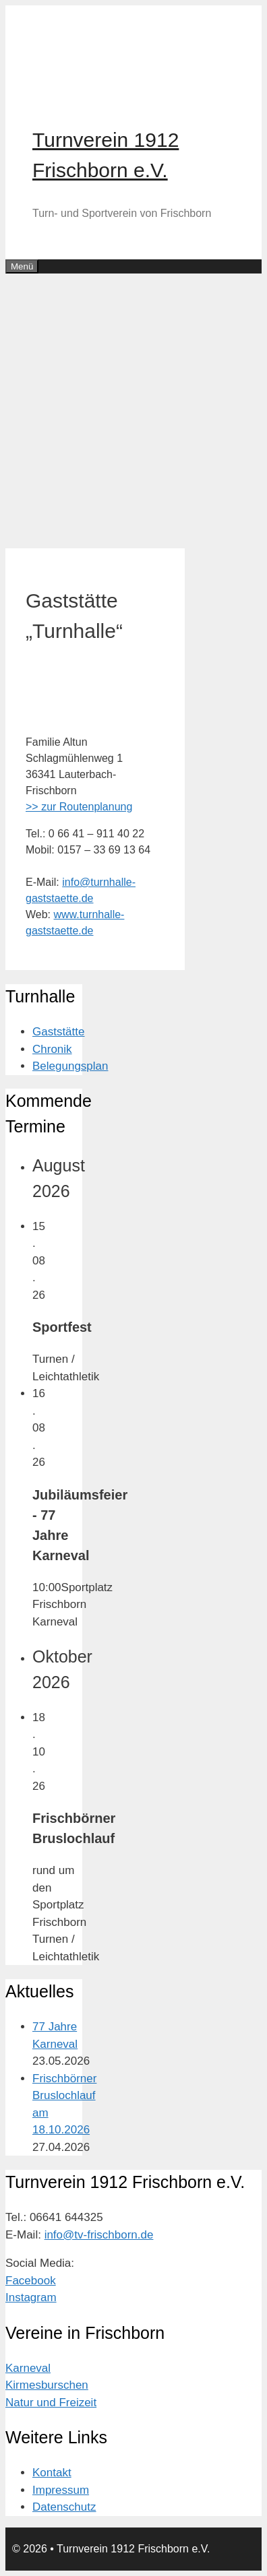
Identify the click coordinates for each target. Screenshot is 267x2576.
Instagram (31, 2297)
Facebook (30, 2280)
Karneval (28, 2368)
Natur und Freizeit (50, 2402)
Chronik (52, 1049)
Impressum (60, 2490)
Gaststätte (58, 1031)
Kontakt (51, 2472)
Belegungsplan (70, 1066)
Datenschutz (64, 2507)
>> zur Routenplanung (79, 806)
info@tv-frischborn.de (99, 2234)
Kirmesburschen (46, 2385)
